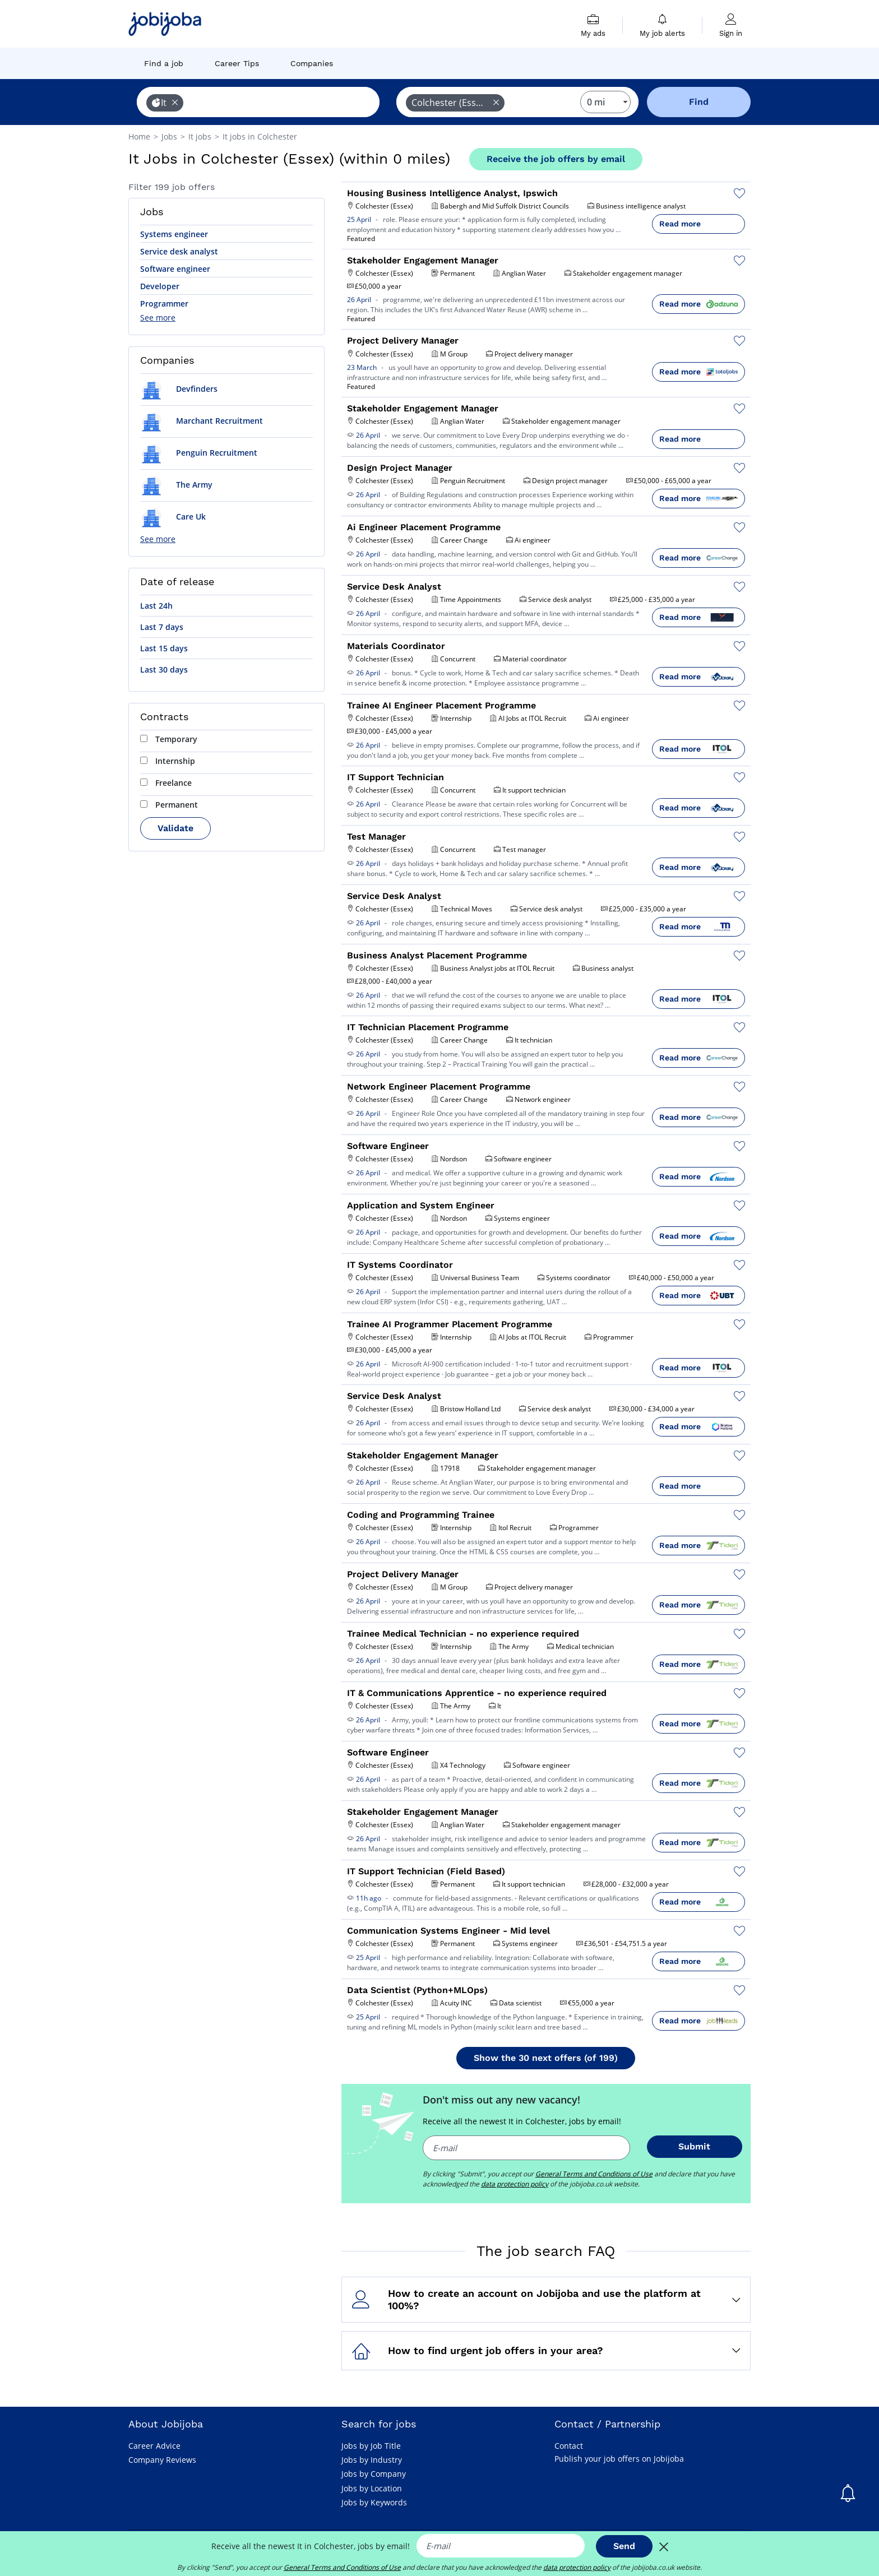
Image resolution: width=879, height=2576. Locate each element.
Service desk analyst (179, 251)
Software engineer (175, 268)
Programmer (164, 303)
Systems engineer (174, 234)
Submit (694, 2146)
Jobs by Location (371, 2488)
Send (624, 2546)
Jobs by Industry (371, 2459)
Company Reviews (162, 2459)
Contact (568, 2445)
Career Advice (154, 2445)
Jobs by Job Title (371, 2445)
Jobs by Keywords (374, 2502)
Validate (175, 828)
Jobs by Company (373, 2473)
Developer (159, 286)
